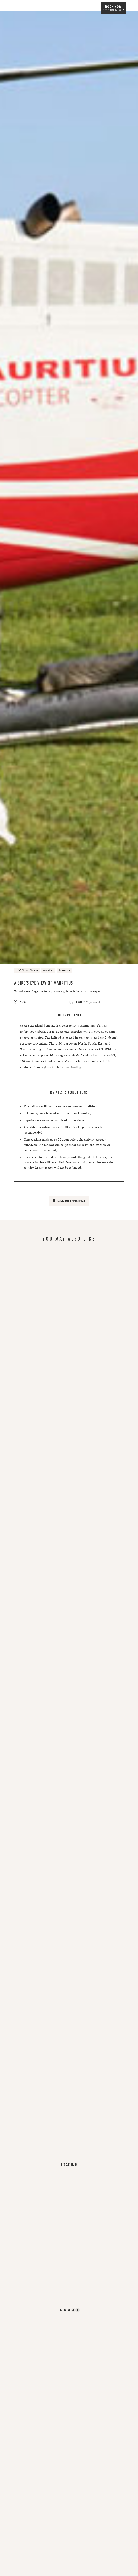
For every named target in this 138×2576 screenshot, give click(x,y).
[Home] (12, 8)
